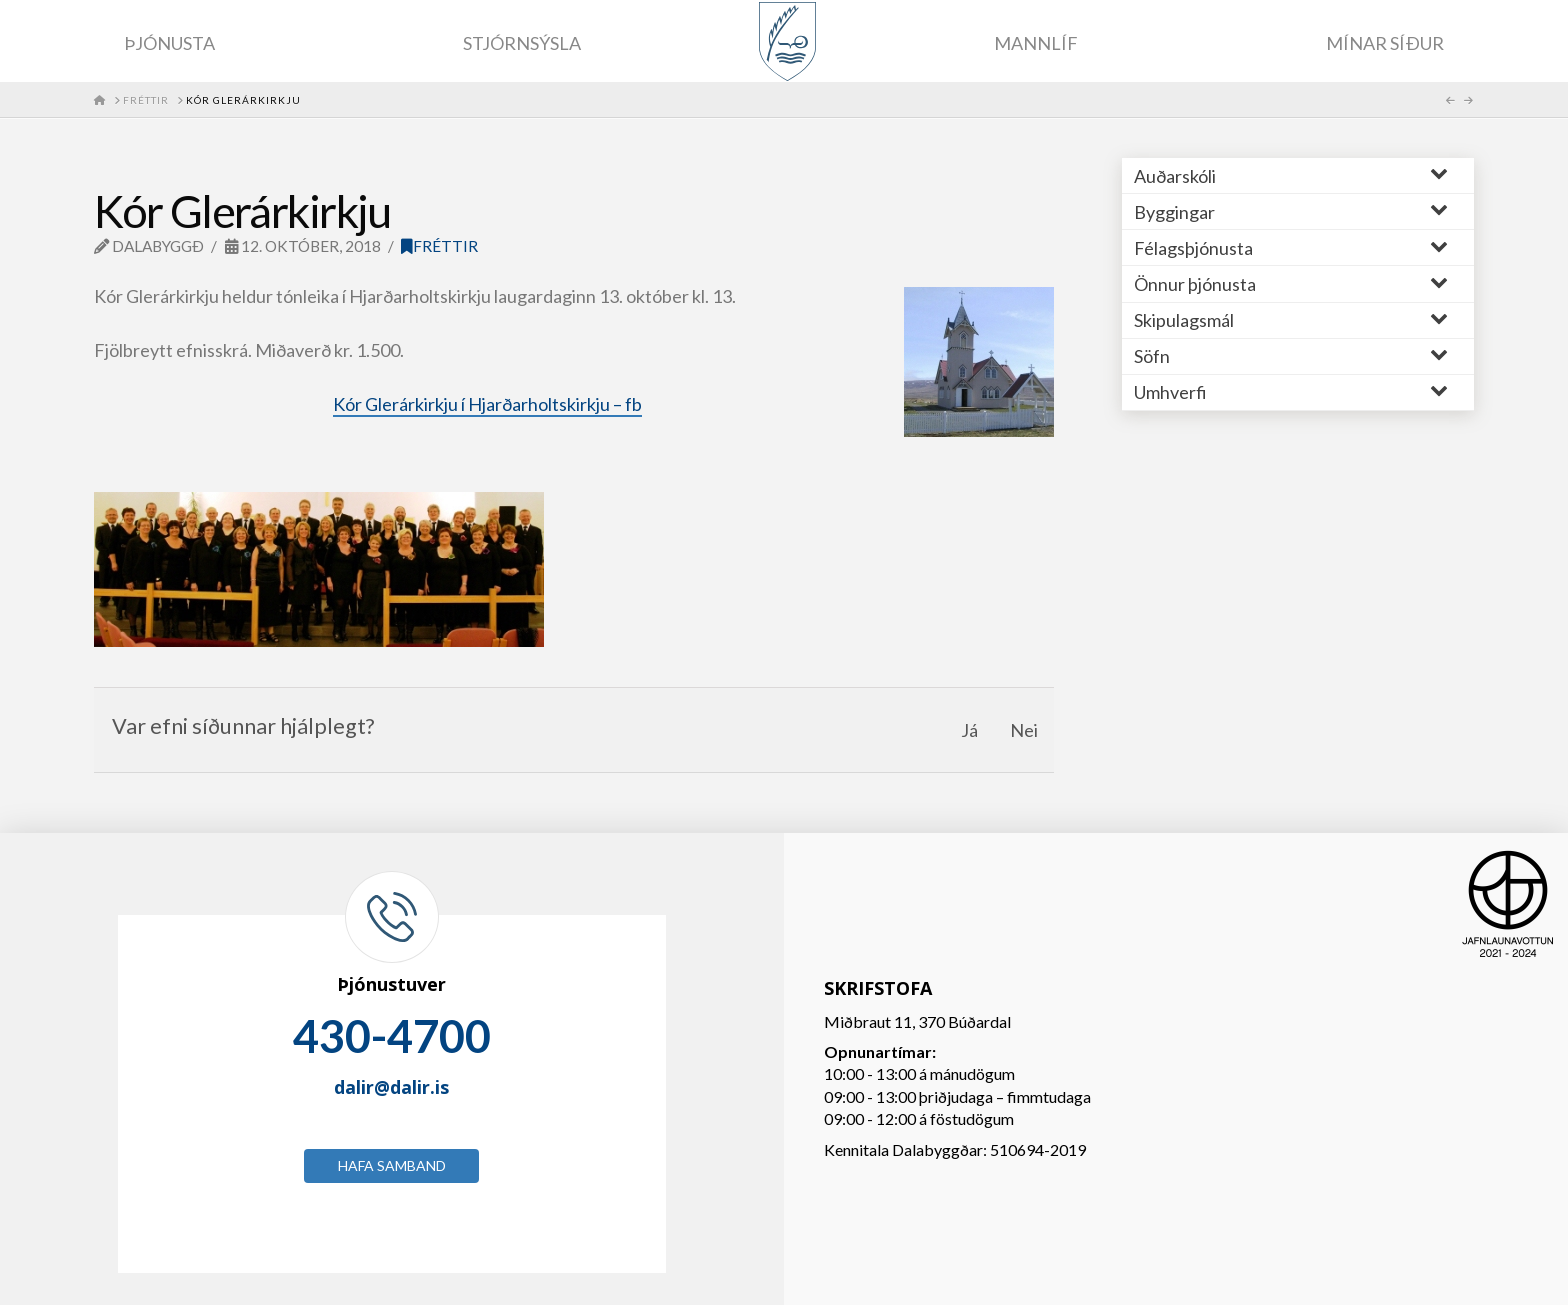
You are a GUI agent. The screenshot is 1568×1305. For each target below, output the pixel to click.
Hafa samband (392, 1165)
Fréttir (439, 246)
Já (969, 730)
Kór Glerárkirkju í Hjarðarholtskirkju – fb (487, 404)
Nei (1024, 730)
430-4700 (392, 1036)
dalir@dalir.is (391, 1087)
